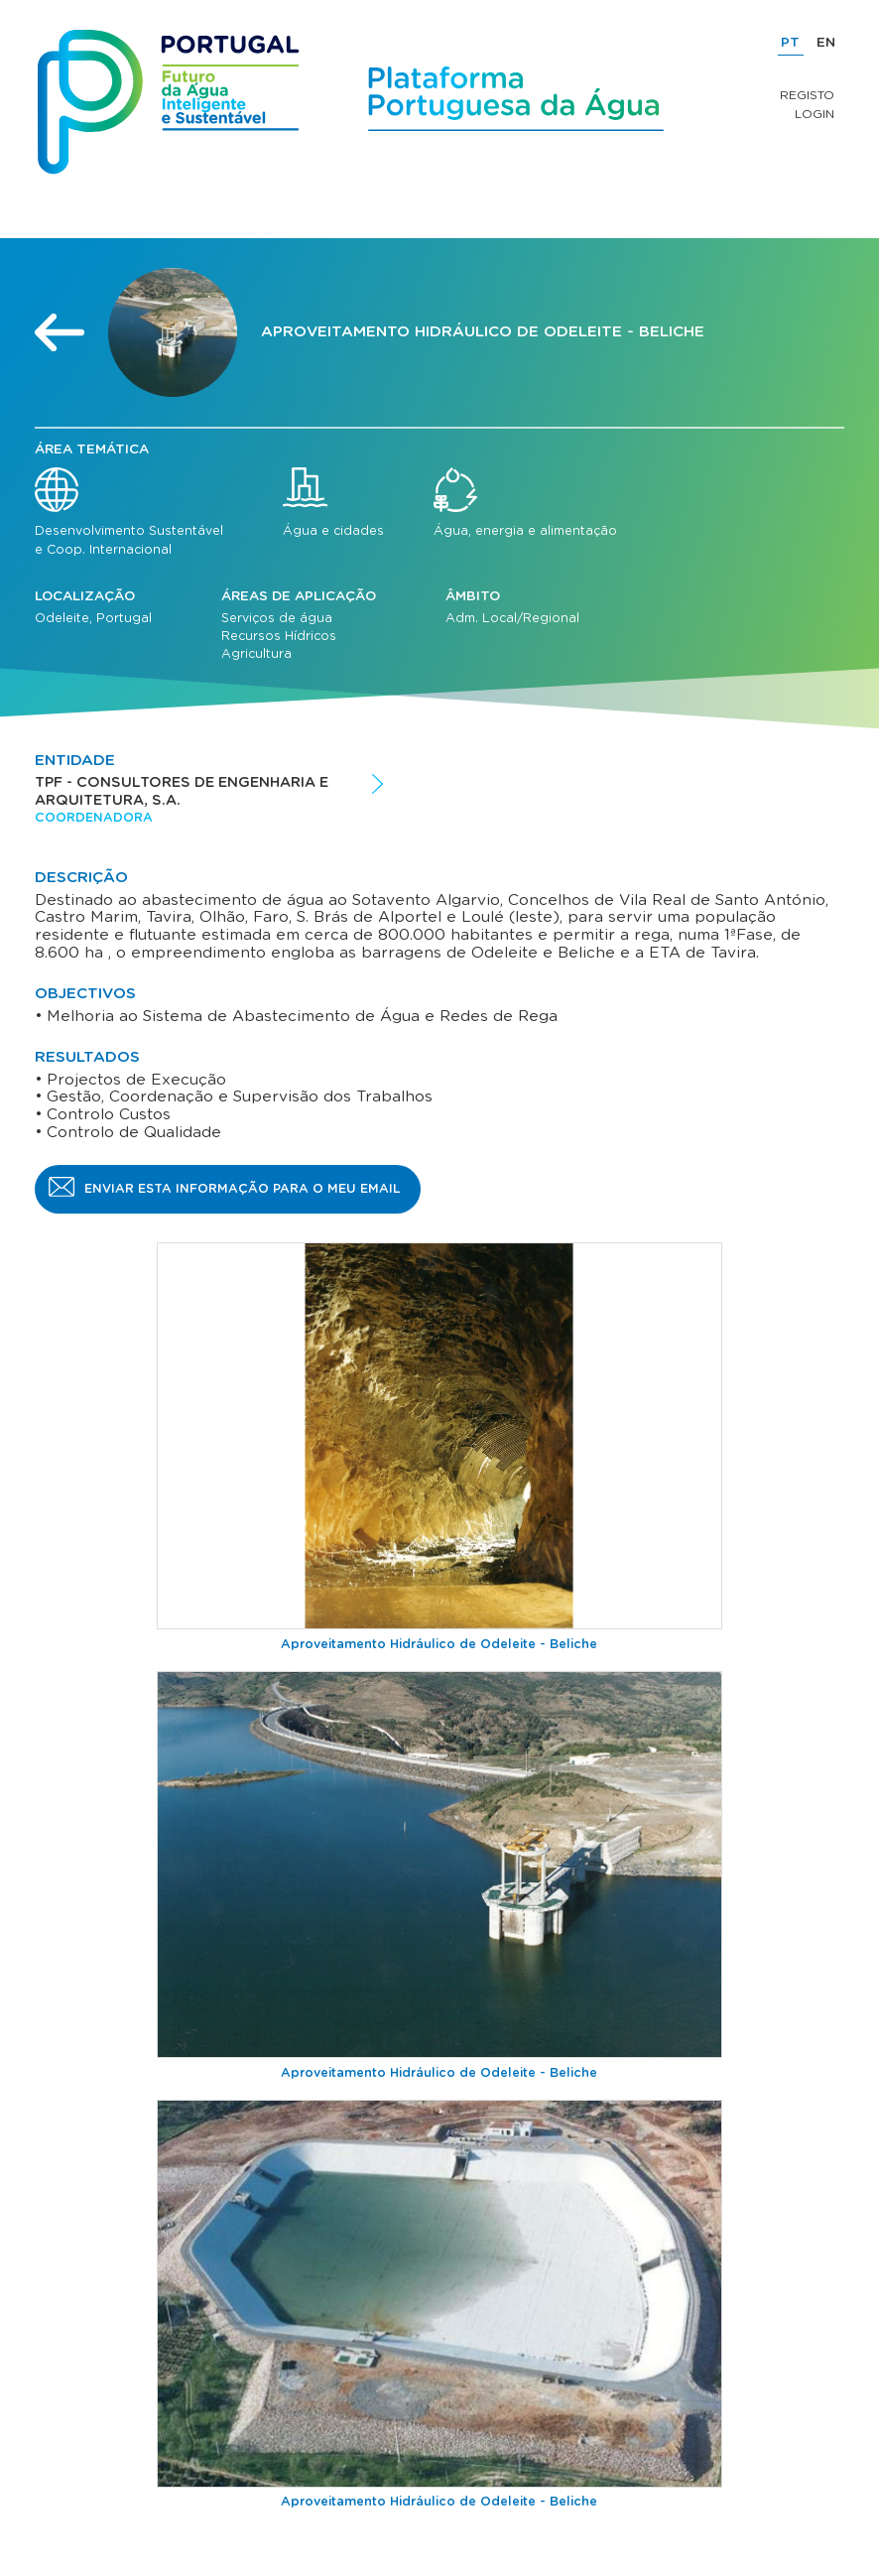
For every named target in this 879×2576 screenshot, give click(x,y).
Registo (807, 95)
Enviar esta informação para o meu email (242, 1189)
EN (825, 43)
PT (790, 43)
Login (814, 114)
